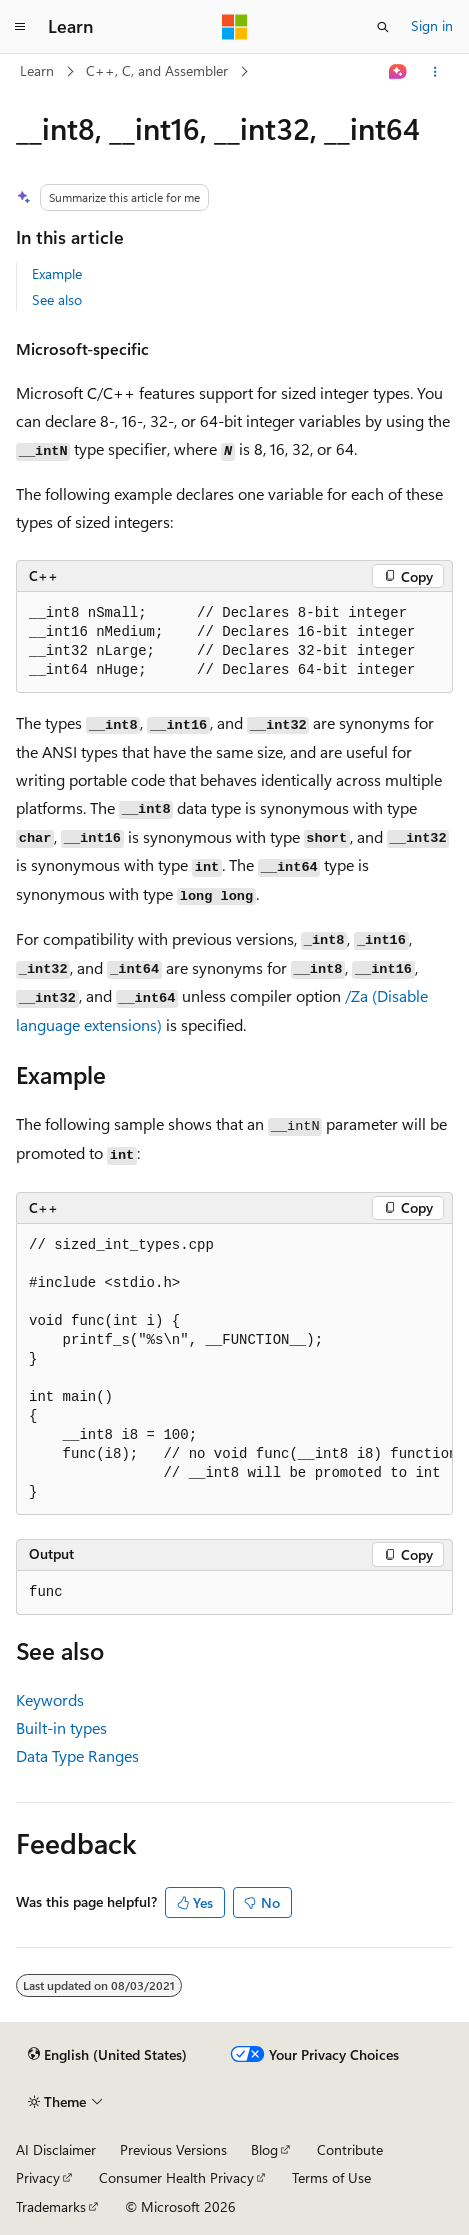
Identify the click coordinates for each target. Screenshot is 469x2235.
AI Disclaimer (56, 2149)
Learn (37, 70)
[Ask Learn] (398, 72)
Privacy (38, 2177)
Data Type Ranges (77, 1755)
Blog (264, 2149)
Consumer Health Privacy (176, 2177)
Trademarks (51, 2206)
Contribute (350, 2149)
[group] (234, 1369)
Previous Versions (173, 2149)
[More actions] (435, 72)
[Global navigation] (20, 27)
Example (57, 273)
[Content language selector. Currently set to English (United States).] (107, 2055)
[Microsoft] (235, 27)
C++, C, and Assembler (157, 70)
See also (57, 299)
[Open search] (383, 27)
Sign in (432, 25)
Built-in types (61, 1727)
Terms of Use (331, 2177)
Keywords (50, 1699)
